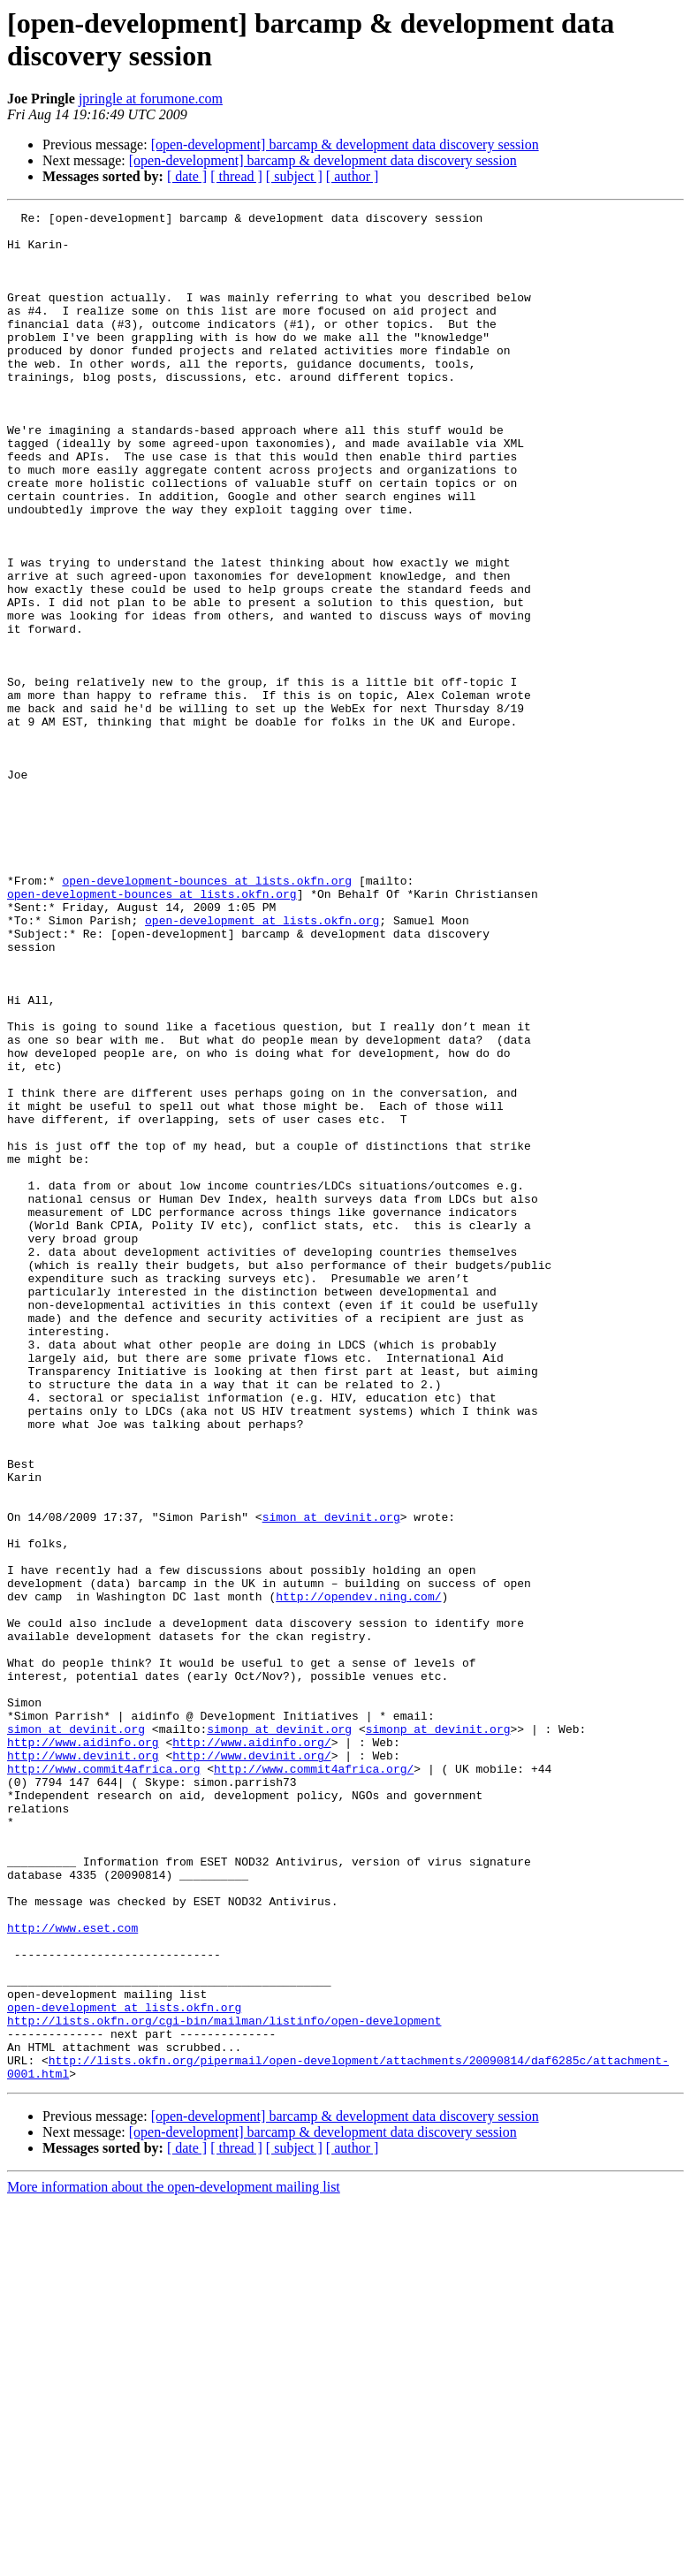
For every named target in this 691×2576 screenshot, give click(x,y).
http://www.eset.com (72, 2272)
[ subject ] (294, 176)
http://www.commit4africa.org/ (314, 2081)
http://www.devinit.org (83, 2065)
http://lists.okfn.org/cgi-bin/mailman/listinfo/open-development (224, 2383)
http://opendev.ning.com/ (358, 1874)
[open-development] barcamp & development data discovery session (345, 144)
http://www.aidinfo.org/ (251, 2049)
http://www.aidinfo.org (83, 2049)
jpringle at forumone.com (151, 98)
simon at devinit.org (331, 1779)
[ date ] (187, 176)
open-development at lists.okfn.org (262, 1063)
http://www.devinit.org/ (251, 2065)
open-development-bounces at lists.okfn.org (207, 1015)
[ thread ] (236, 176)
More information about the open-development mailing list (173, 2560)
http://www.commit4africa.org (103, 2081)
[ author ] (352, 176)
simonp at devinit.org (279, 2033)
